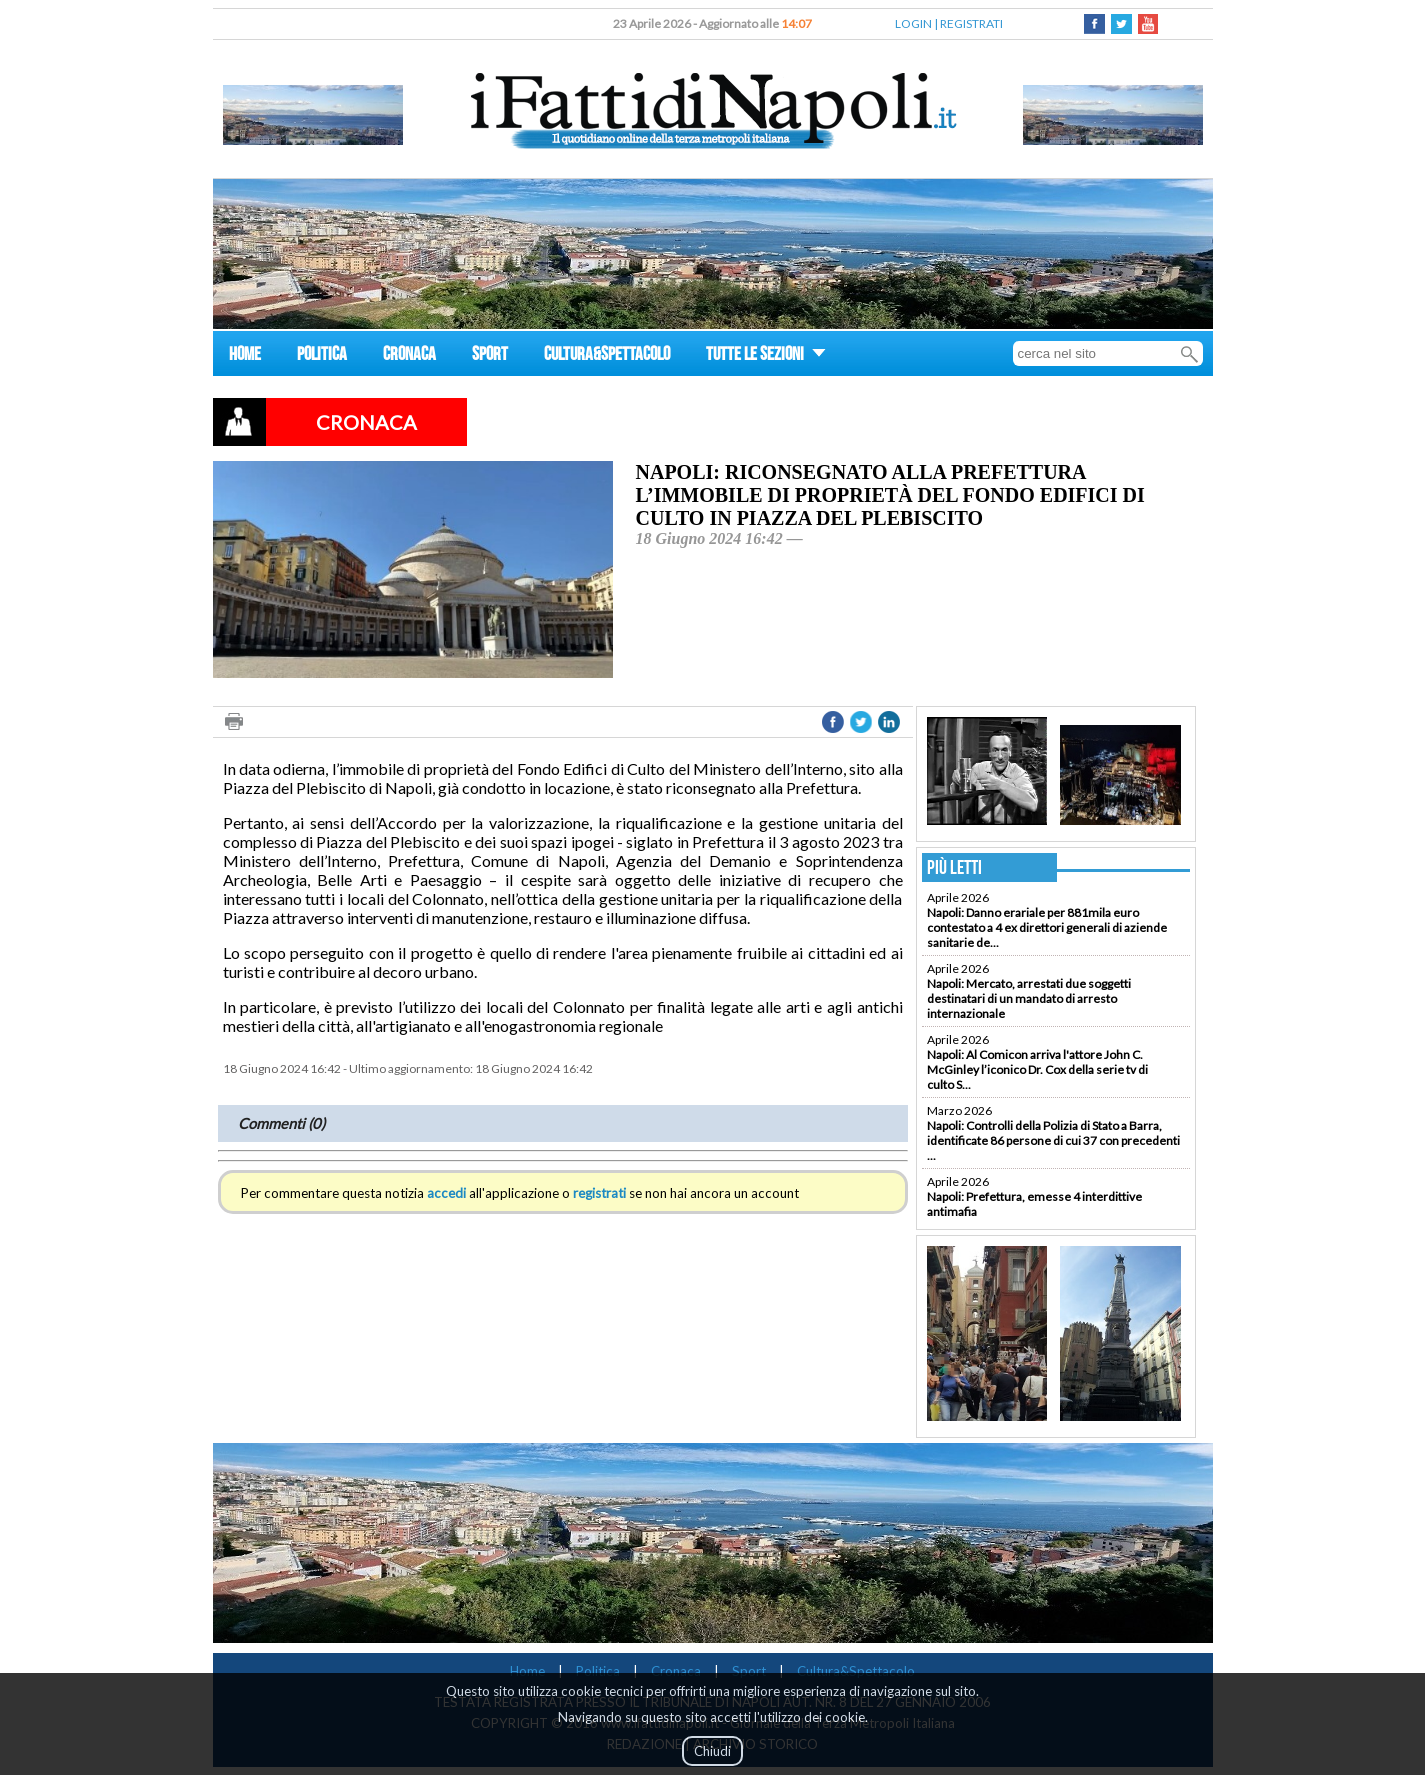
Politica (598, 1671)
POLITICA (322, 356)
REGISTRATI (971, 23)
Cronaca (676, 1671)
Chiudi (712, 1751)
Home (527, 1671)
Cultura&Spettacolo (856, 1671)
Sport (749, 1671)
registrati (599, 1193)
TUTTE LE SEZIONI (766, 356)
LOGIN (913, 23)
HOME (245, 356)
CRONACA (409, 356)
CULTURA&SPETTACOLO (607, 356)
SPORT (490, 356)
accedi (446, 1193)
